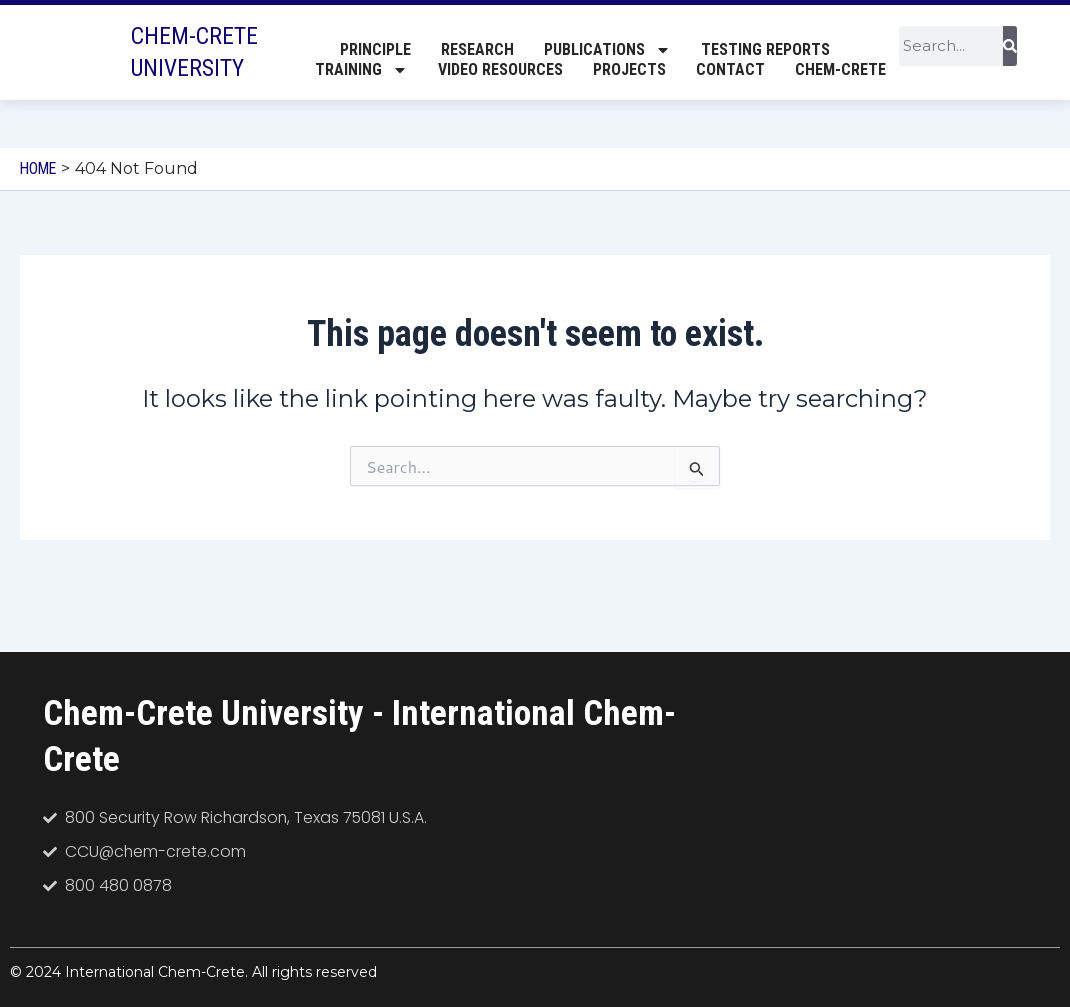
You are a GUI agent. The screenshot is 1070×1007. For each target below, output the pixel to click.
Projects (629, 70)
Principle (375, 50)
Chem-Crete (840, 70)
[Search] (1010, 47)
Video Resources (500, 70)
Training (361, 71)
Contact (730, 70)
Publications (607, 51)
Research (477, 50)
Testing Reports (765, 50)
